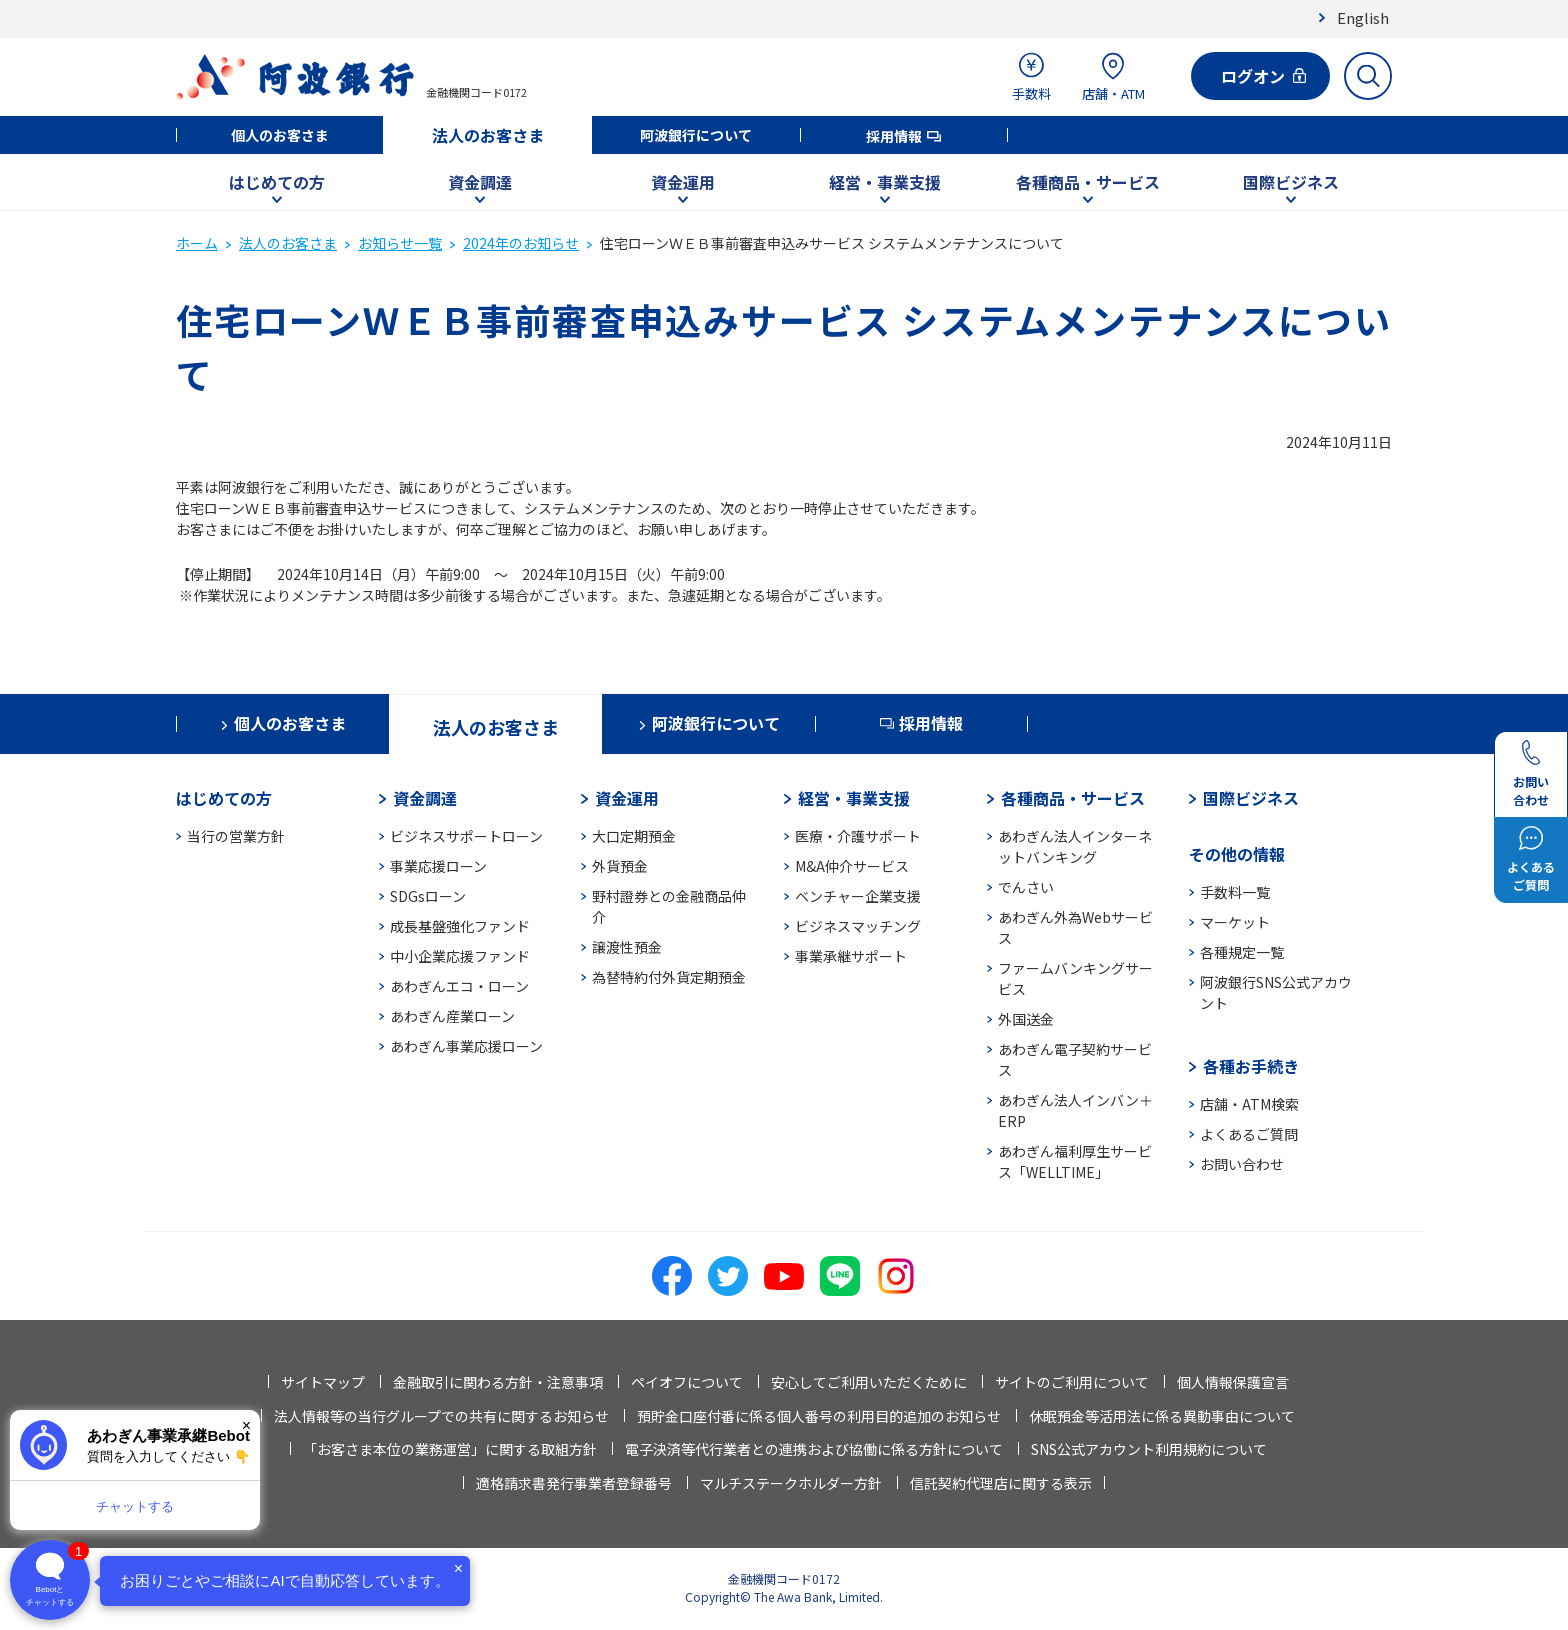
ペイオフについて (687, 1382)
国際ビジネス (1291, 182)
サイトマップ (323, 1382)
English (1363, 17)
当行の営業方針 (236, 836)
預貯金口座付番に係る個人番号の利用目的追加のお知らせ (819, 1416)
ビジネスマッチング (858, 926)
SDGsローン (428, 896)
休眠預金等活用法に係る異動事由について (1162, 1416)
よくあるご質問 (1249, 1134)
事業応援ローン (438, 866)
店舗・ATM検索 (1249, 1104)
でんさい (1026, 887)
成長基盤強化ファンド (460, 926)
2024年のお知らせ (521, 243)
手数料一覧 (1235, 892)
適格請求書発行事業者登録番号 (574, 1483)
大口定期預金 (634, 836)
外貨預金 (620, 866)
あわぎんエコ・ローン (459, 986)
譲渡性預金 (627, 947)
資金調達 (480, 182)
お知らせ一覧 (400, 243)
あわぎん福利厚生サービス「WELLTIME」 (1075, 1161)
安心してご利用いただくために (869, 1382)
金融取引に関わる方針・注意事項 (498, 1382)
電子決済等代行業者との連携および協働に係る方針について (814, 1449)
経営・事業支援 (885, 182)
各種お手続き (1251, 1066)
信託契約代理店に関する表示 (1001, 1483)
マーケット (1235, 922)
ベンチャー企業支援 (858, 896)
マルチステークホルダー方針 (791, 1483)
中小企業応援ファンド (460, 956)
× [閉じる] (246, 1425)
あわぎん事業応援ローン (466, 1046)
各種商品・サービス (1088, 182)
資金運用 (683, 182)
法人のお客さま (488, 135)
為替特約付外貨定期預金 (669, 977)
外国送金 (1026, 1019)
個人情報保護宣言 (1233, 1382)
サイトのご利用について (1072, 1382)
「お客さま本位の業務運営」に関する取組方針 (450, 1449)
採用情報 (894, 136)
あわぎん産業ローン (452, 1016)
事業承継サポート (851, 956)
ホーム (197, 243)
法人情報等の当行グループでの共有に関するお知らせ (441, 1416)
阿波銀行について (696, 135)
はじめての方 (277, 182)
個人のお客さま (280, 135)
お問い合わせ (1242, 1164)
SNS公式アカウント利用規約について (1149, 1449)
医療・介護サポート (858, 836)
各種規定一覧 (1242, 952)
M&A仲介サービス (852, 866)
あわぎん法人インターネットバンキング (1075, 846)
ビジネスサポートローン (466, 836)
